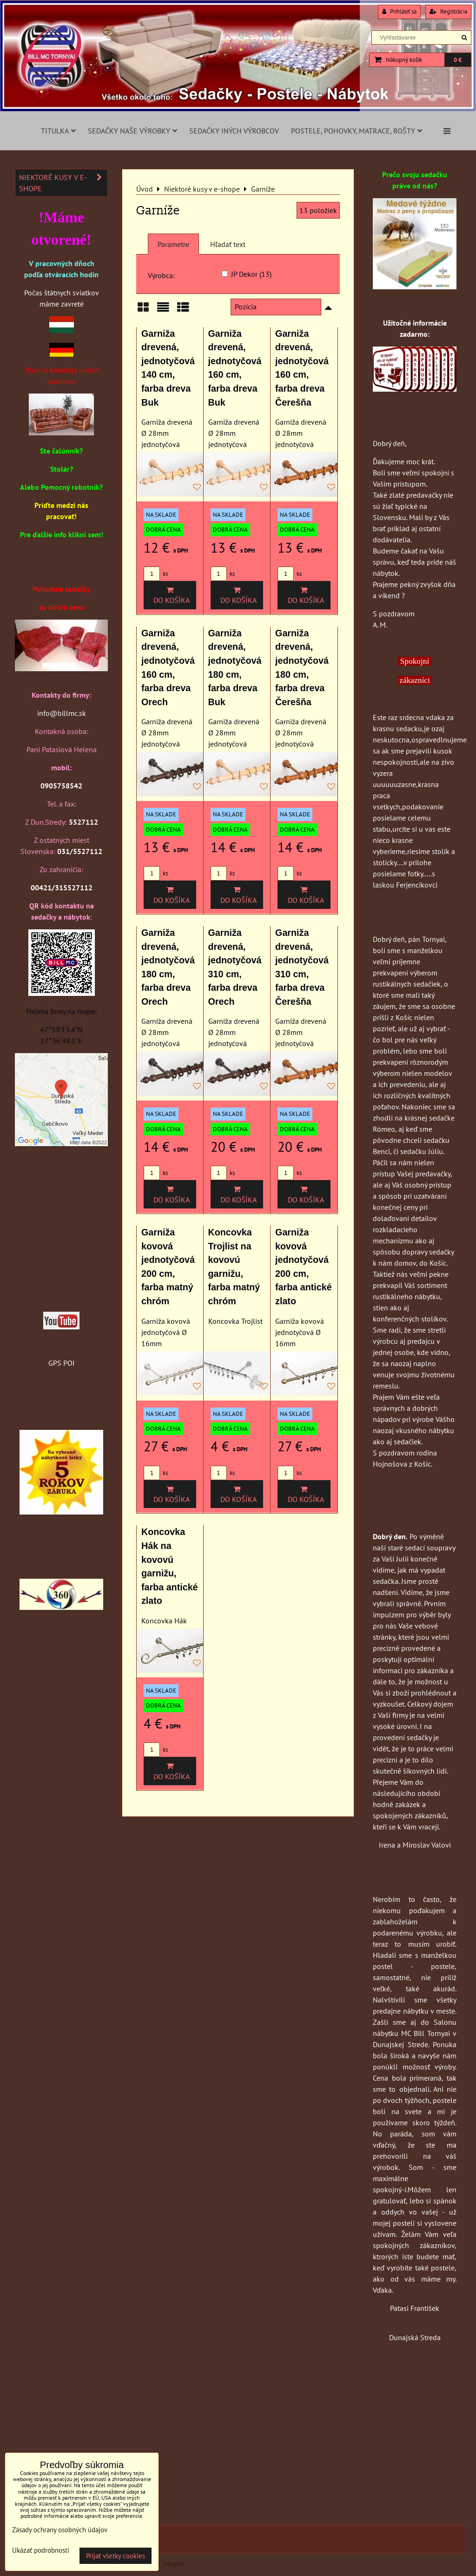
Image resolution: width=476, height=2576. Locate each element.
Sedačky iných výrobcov (234, 130)
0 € (458, 60)
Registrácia (448, 11)
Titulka (58, 130)
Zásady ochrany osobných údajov (59, 2529)
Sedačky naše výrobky (132, 130)
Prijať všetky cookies (115, 2555)
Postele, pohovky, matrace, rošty (356, 130)
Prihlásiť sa (399, 11)
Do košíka (170, 595)
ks (156, 574)
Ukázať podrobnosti (40, 2551)
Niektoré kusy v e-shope (63, 182)
